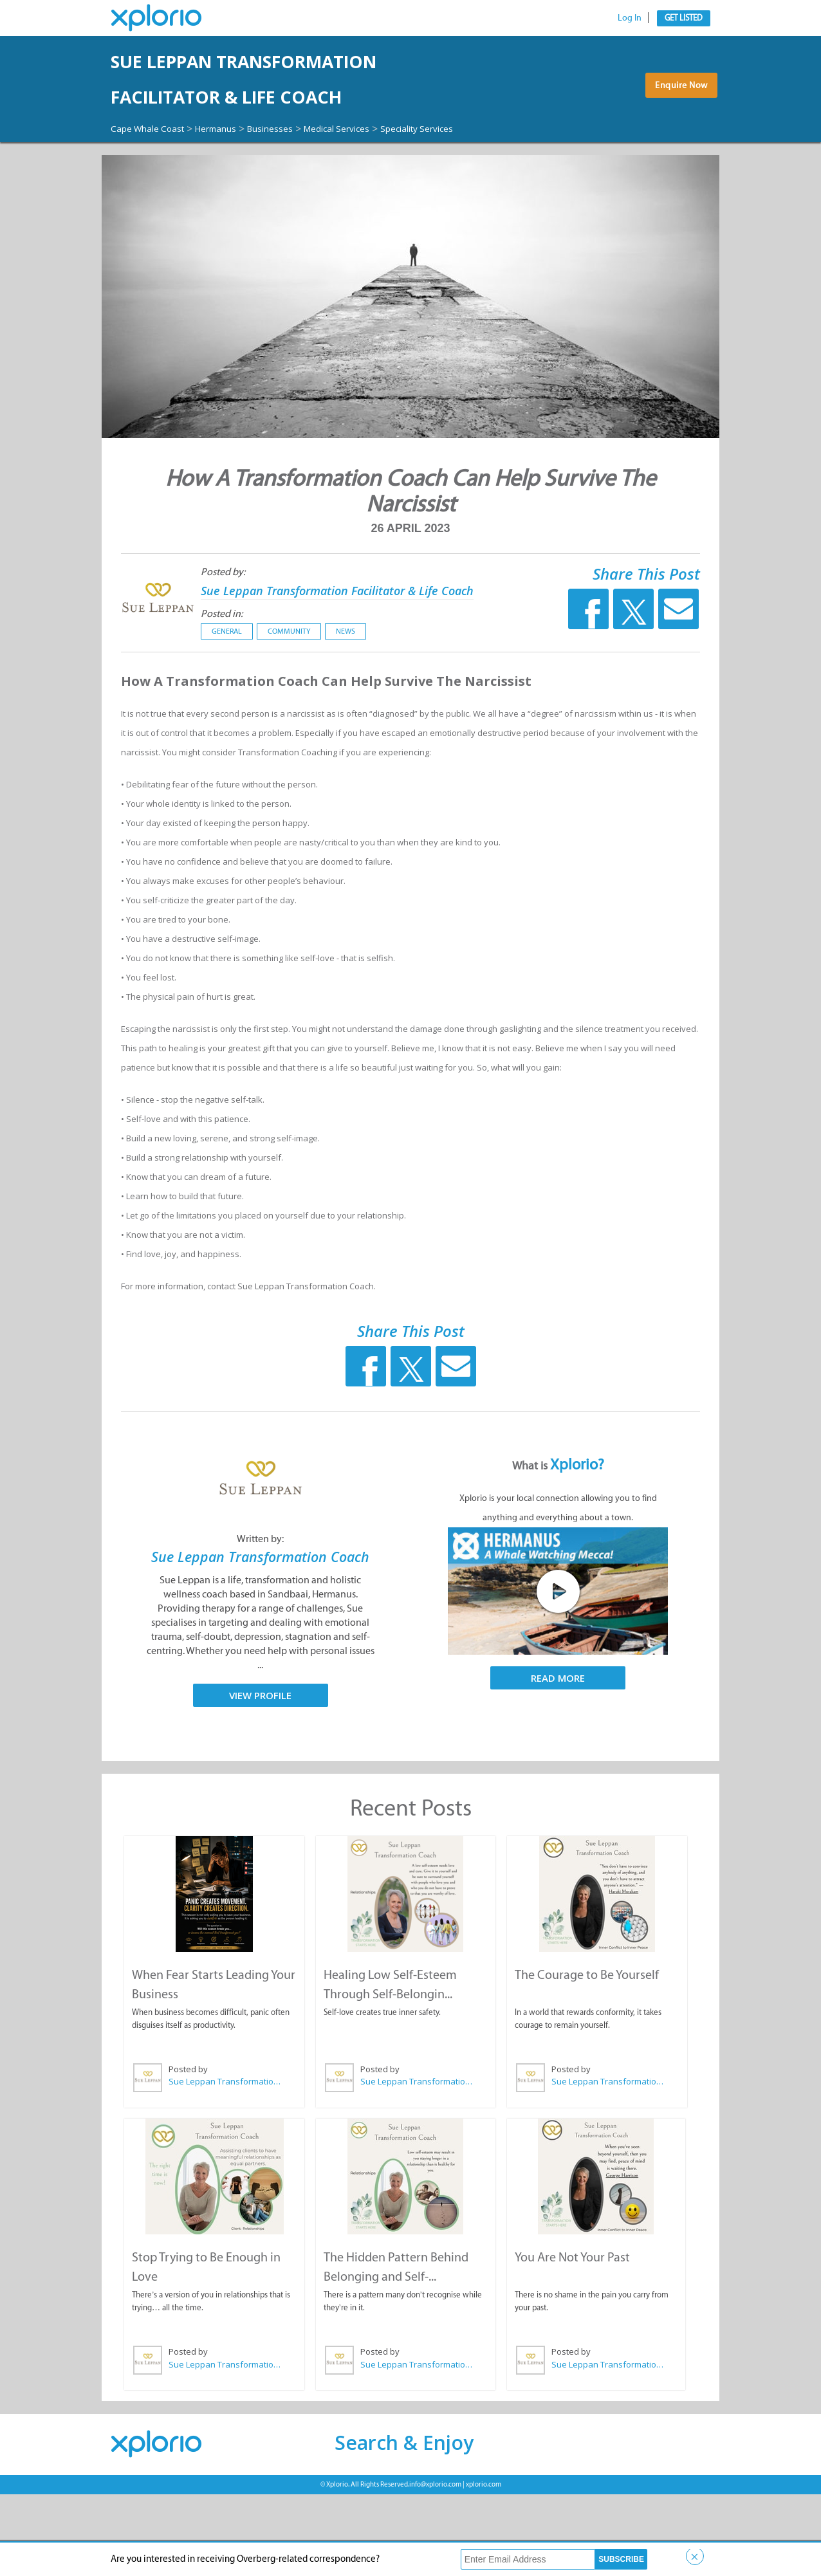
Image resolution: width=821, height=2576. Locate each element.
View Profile (260, 1780)
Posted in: (211, 680)
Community (278, 697)
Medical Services (376, 163)
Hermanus (234, 163)
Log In (629, 17)
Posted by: (212, 618)
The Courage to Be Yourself (586, 2058)
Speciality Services (154, 175)
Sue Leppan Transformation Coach (260, 1632)
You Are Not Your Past (571, 2339)
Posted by (187, 2152)
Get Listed (684, 18)
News (334, 697)
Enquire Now (677, 115)
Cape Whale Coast (154, 163)
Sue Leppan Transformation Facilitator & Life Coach (285, 97)
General (216, 697)
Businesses (298, 163)
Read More (558, 1744)
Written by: (260, 1605)
